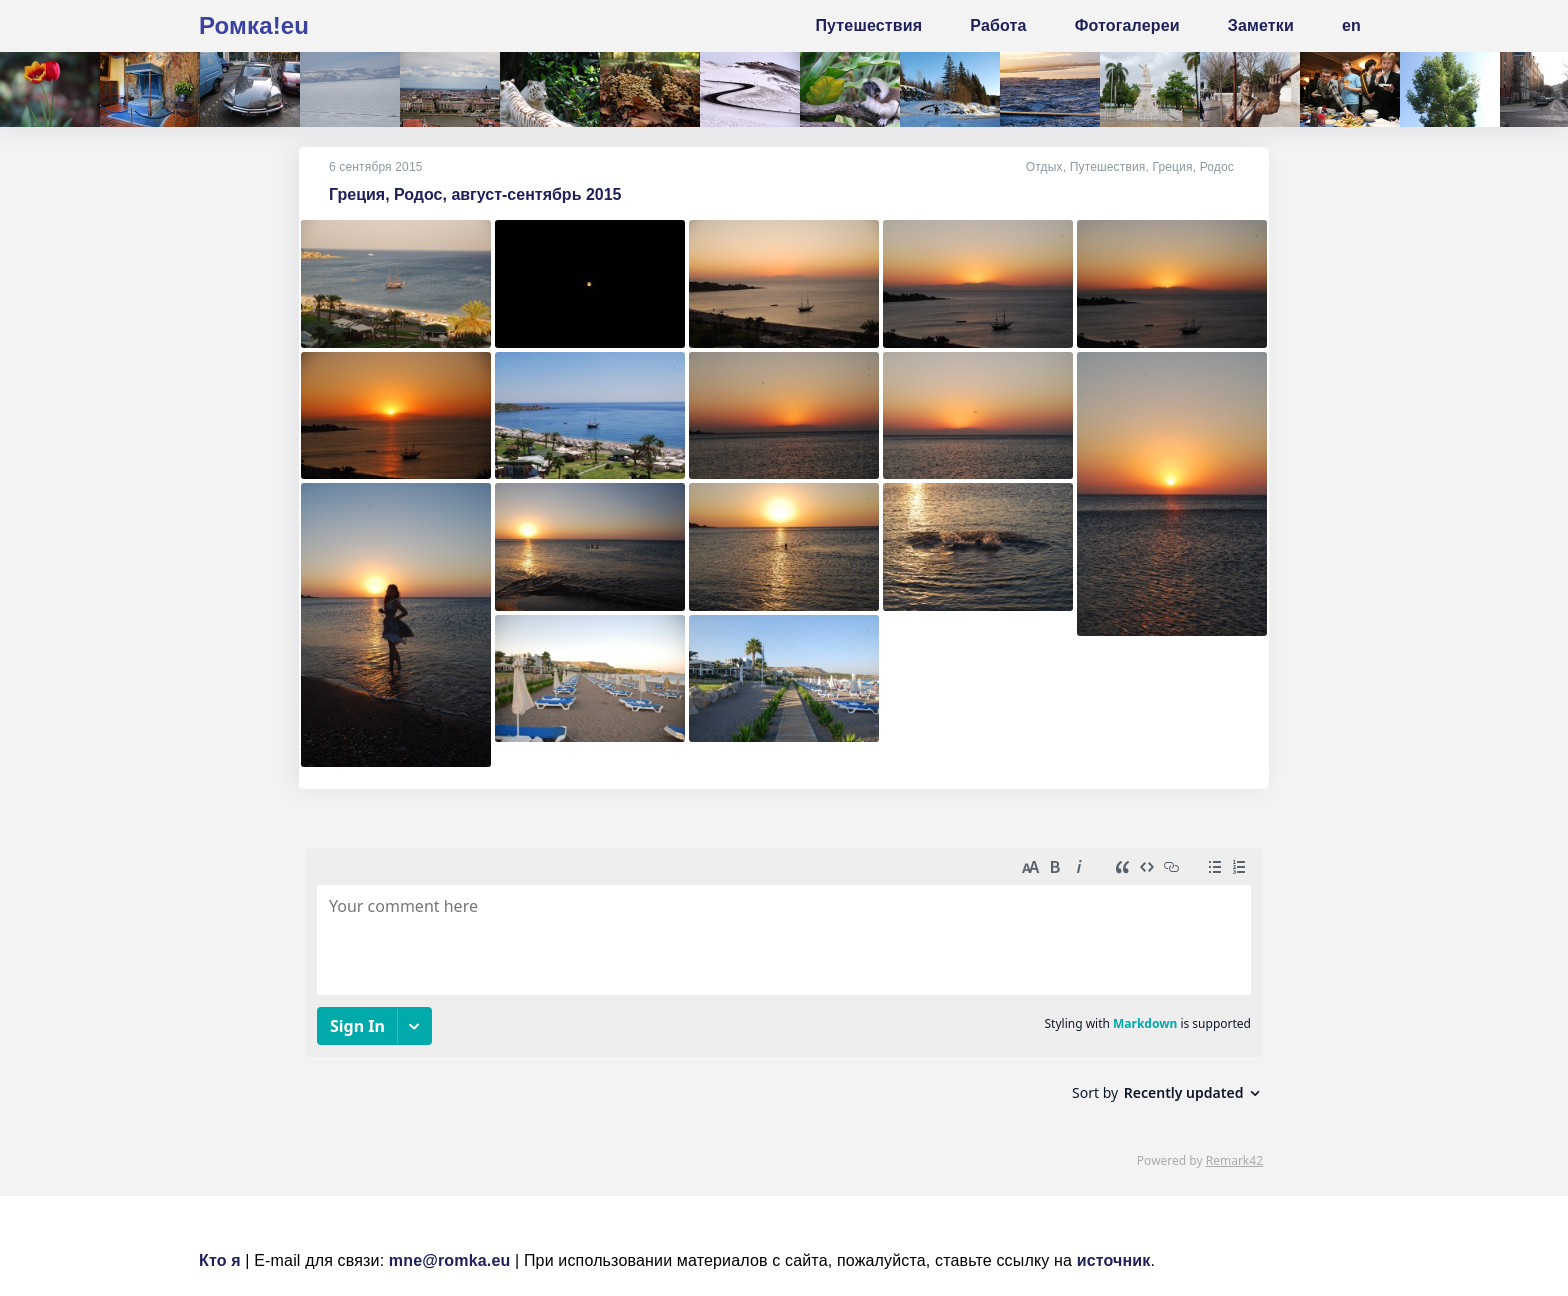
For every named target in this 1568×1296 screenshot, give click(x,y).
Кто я (220, 1260)
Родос (1217, 167)
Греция (1172, 167)
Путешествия (1108, 167)
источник (1114, 1260)
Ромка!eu (254, 25)
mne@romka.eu (450, 1260)
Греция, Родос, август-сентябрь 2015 (475, 194)
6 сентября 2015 (376, 167)
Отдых (1044, 167)
